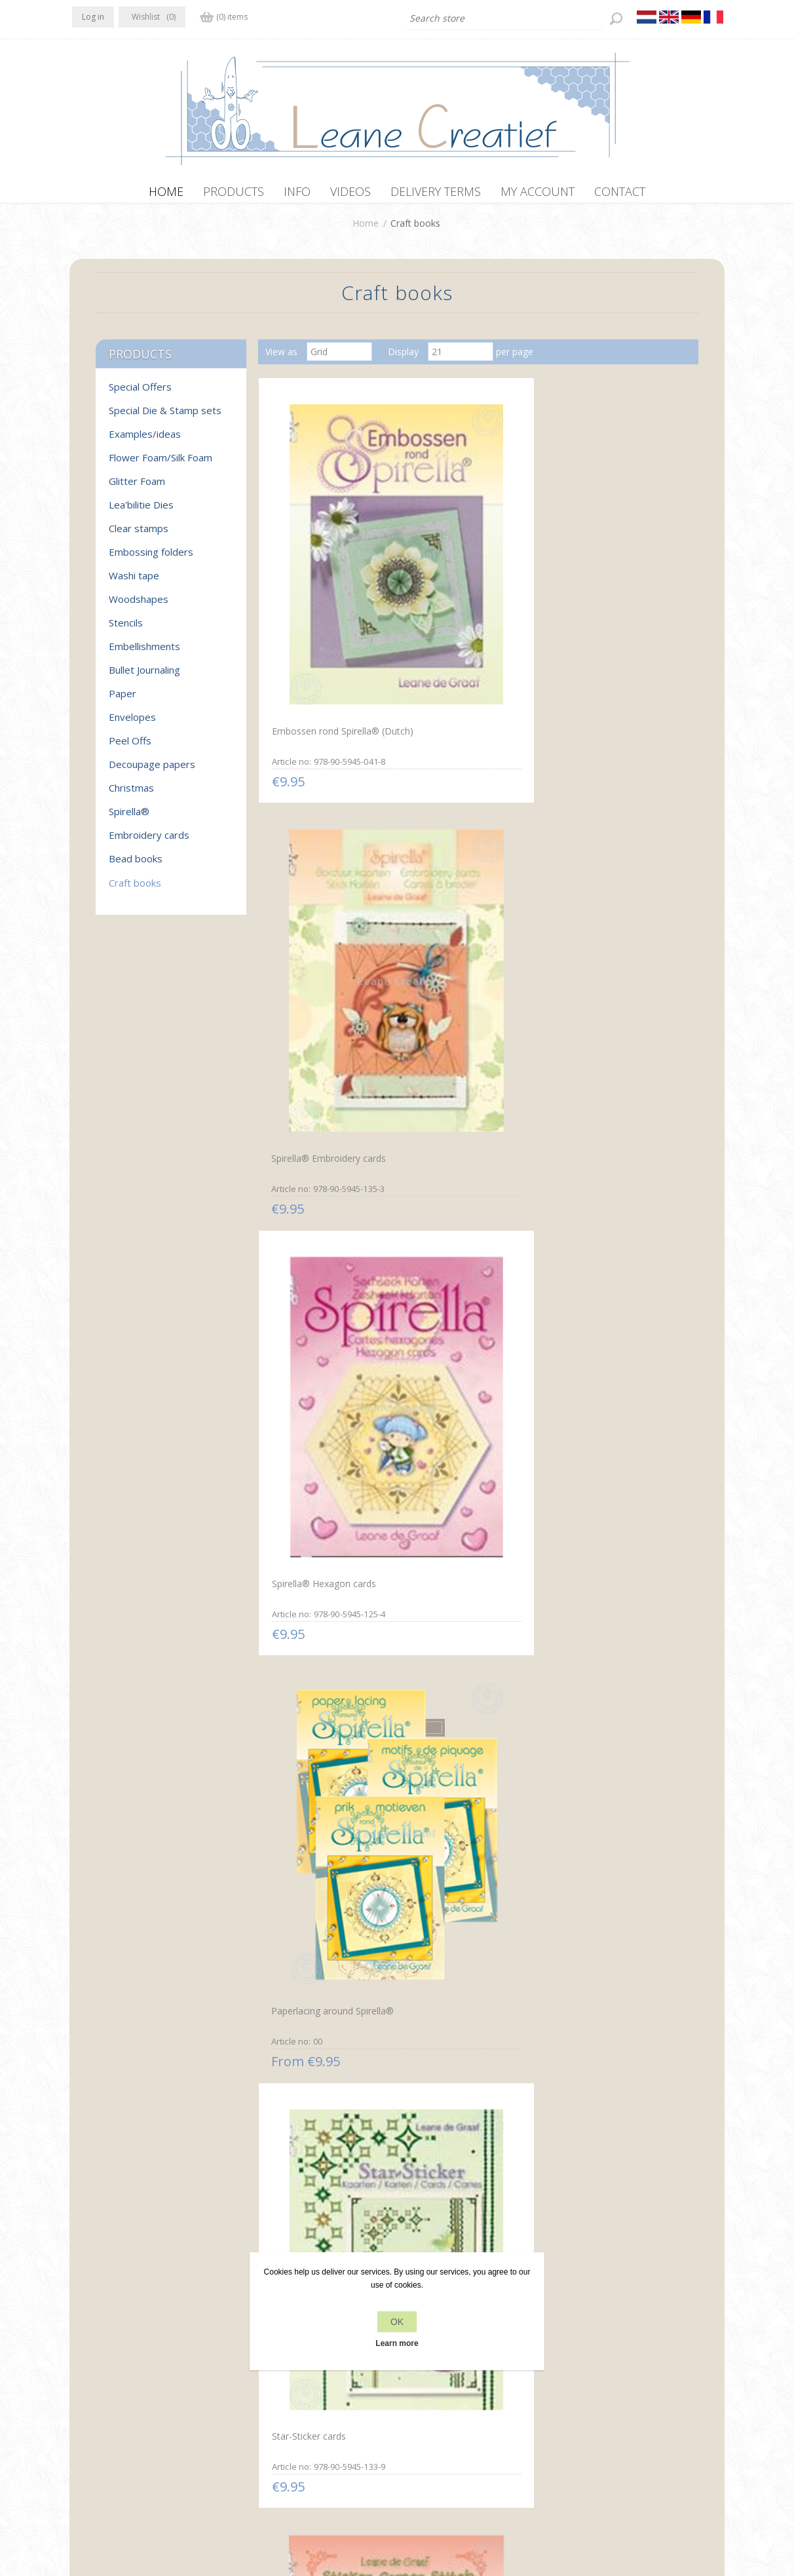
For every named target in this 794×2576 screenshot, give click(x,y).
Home (365, 229)
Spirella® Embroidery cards (470, 572)
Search (578, 2404)
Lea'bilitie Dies (141, 511)
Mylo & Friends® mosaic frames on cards (612, 2121)
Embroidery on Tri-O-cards (325, 1600)
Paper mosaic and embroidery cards (307, 2121)
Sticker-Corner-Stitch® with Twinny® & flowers (616, 835)
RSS (136, 2377)
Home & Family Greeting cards (611, 1350)
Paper (122, 699)
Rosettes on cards (598, 1600)
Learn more (396, 2343)
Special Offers (140, 393)
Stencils (126, 629)
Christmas (131, 794)
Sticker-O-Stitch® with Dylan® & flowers (315, 1091)
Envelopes (132, 723)
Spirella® (129, 817)
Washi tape (134, 581)
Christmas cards (448, 1343)
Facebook (84, 2377)
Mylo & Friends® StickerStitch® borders (606, 1091)
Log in (93, 16)
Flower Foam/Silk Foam (160, 464)
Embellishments (144, 652)
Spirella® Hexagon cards (611, 571)
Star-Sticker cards (451, 828)
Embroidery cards (149, 841)
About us (255, 2404)
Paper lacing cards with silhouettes (607, 1865)
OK (397, 2321)
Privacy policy (264, 2379)
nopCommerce (317, 2505)
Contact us (423, 2379)
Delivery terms (267, 2429)
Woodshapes (138, 605)
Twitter (110, 2377)
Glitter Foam (137, 487)
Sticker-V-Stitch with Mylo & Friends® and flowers (472, 1093)
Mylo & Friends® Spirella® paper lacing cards (469, 2122)
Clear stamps (138, 534)
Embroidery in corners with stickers (470, 1608)
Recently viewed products (618, 2379)
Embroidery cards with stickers (461, 1864)
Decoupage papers (152, 770)
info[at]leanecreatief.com (126, 2431)
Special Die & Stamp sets (165, 416)
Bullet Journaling (144, 676)
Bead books (135, 865)
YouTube (162, 2377)
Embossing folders (151, 558)
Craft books (135, 889)
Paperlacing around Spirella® (329, 829)
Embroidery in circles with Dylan (321, 1865)
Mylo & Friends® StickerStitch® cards (310, 1350)
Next (509, 2229)
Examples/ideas (145, 440)
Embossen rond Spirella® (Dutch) (322, 577)
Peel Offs (130, 747)
